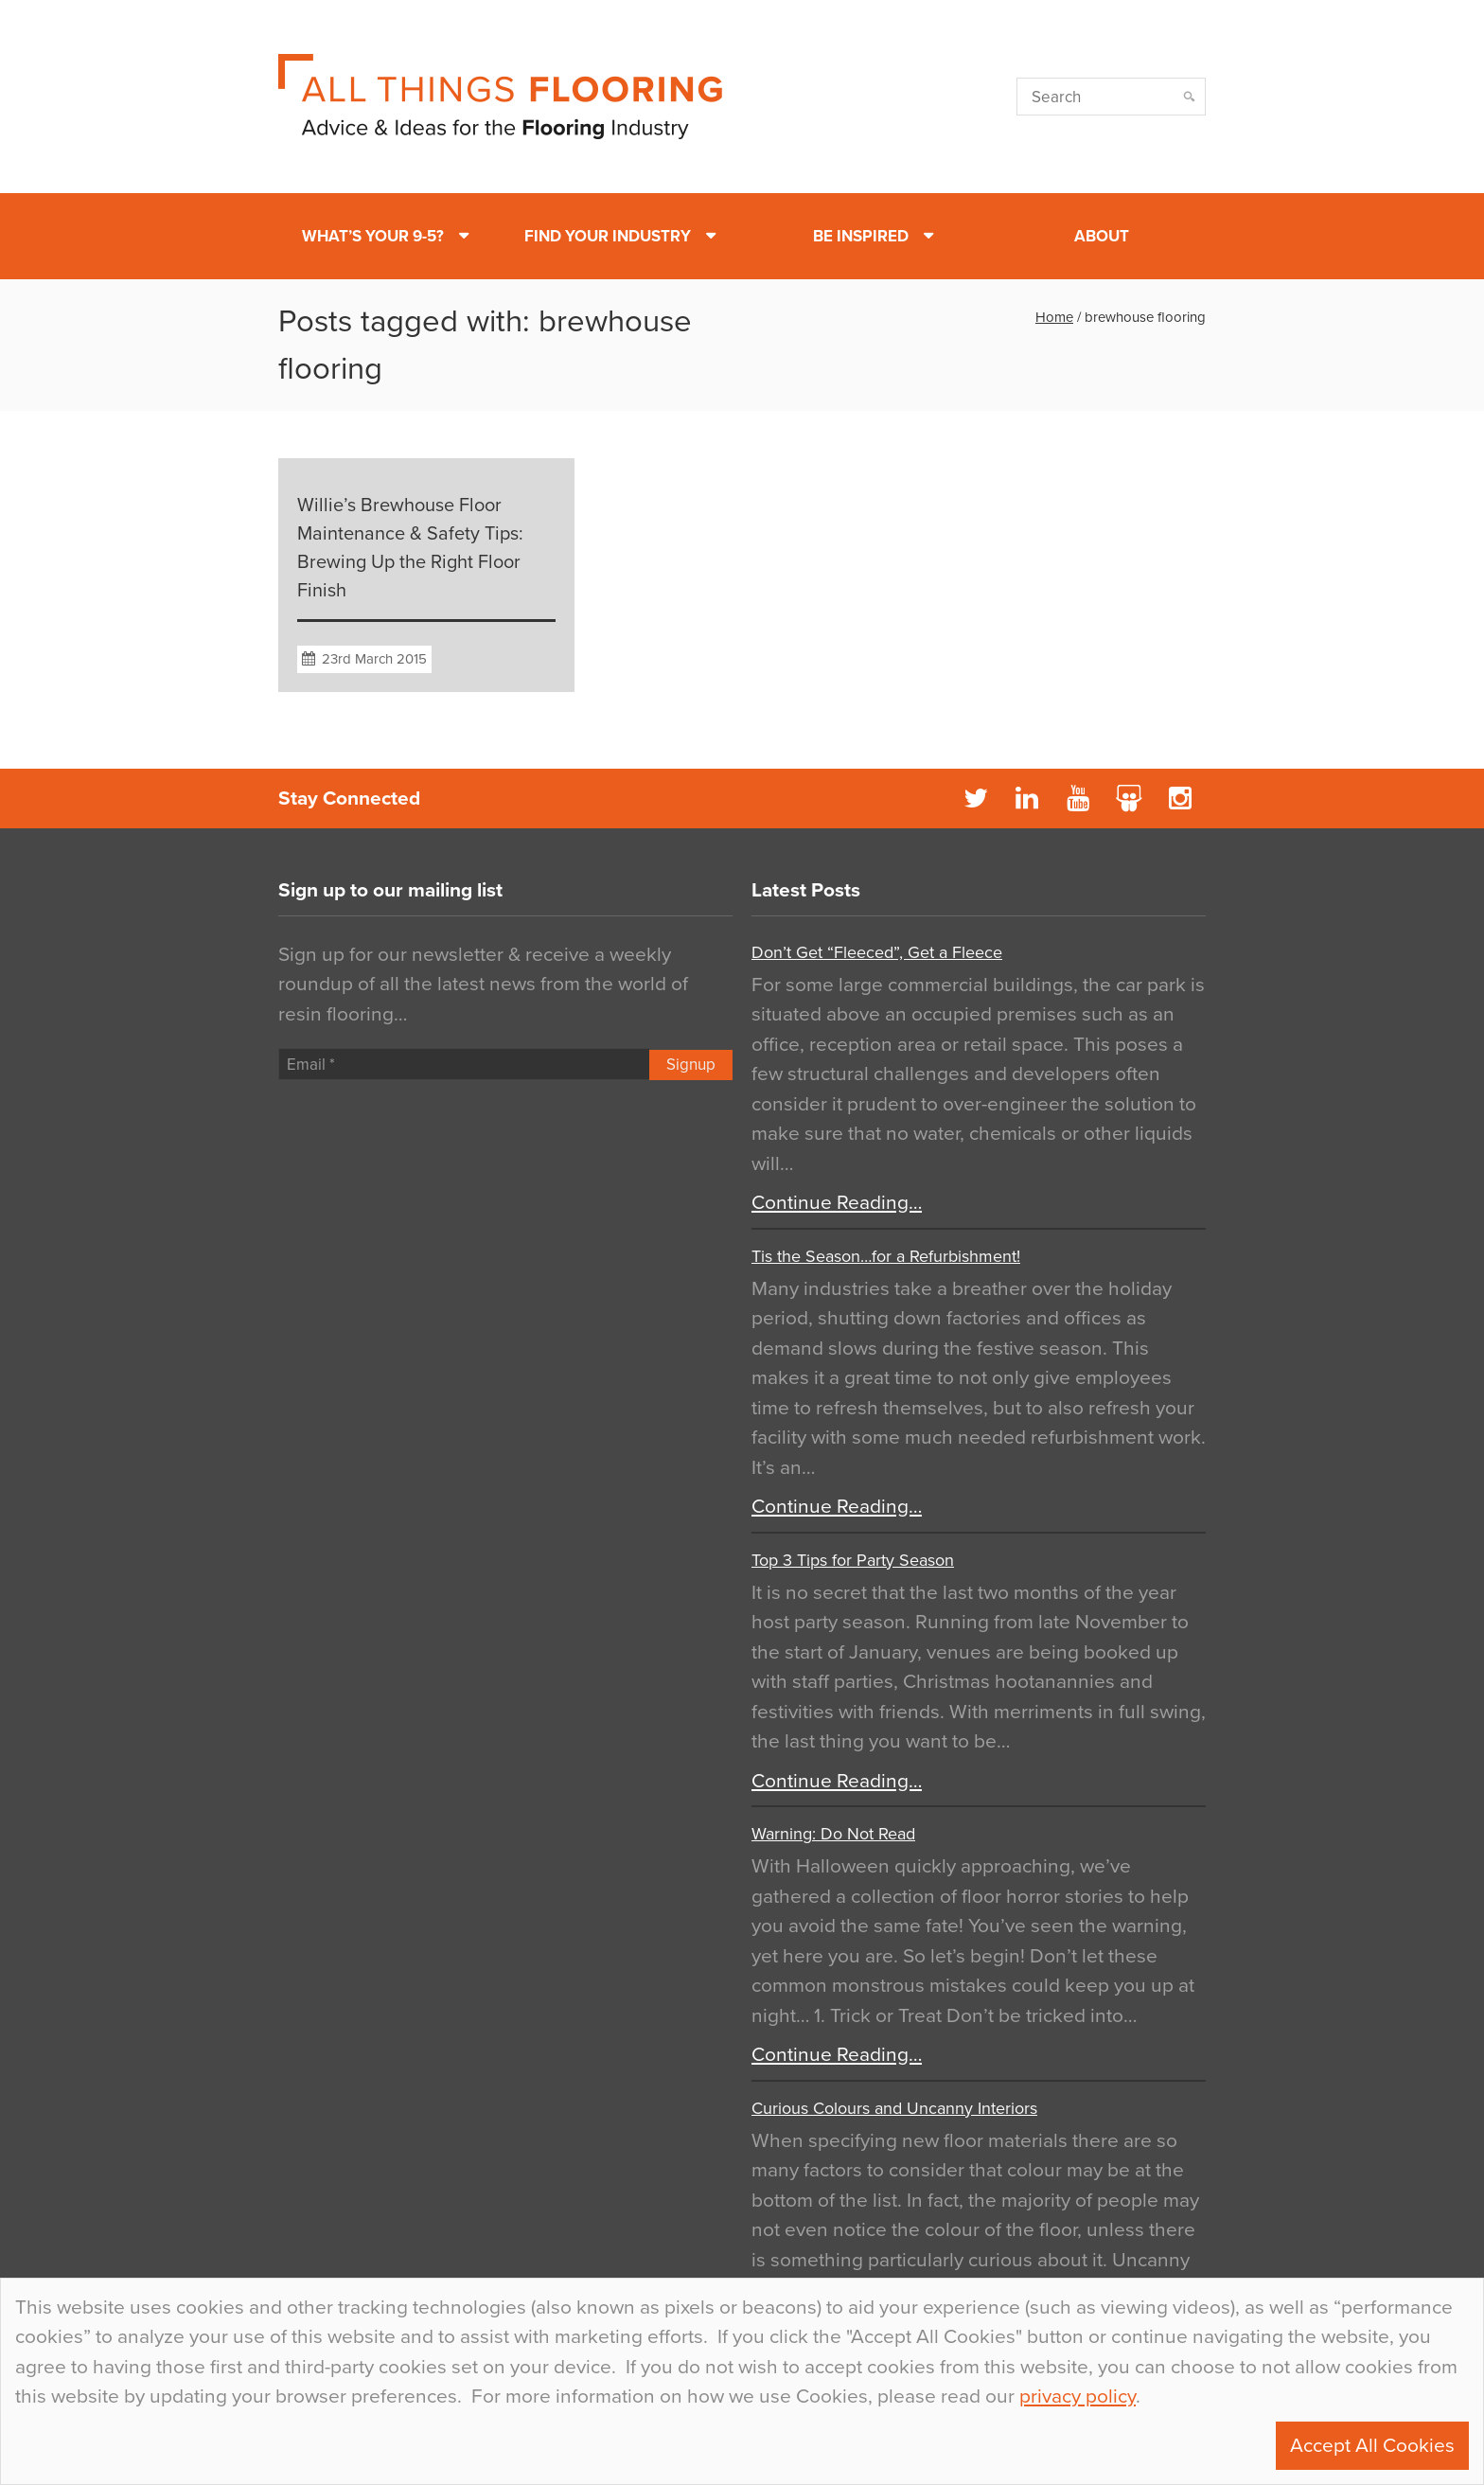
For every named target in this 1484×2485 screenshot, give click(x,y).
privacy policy (1077, 2396)
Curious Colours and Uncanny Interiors (894, 2108)
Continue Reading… (836, 1203)
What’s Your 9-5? (373, 236)
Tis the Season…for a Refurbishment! (885, 1256)
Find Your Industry (607, 236)
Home (1054, 317)
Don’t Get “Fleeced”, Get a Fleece (876, 952)
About (1101, 236)
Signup (691, 1064)
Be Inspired (861, 236)
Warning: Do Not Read (833, 1833)
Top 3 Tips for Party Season (852, 1560)
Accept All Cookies (1372, 2446)
